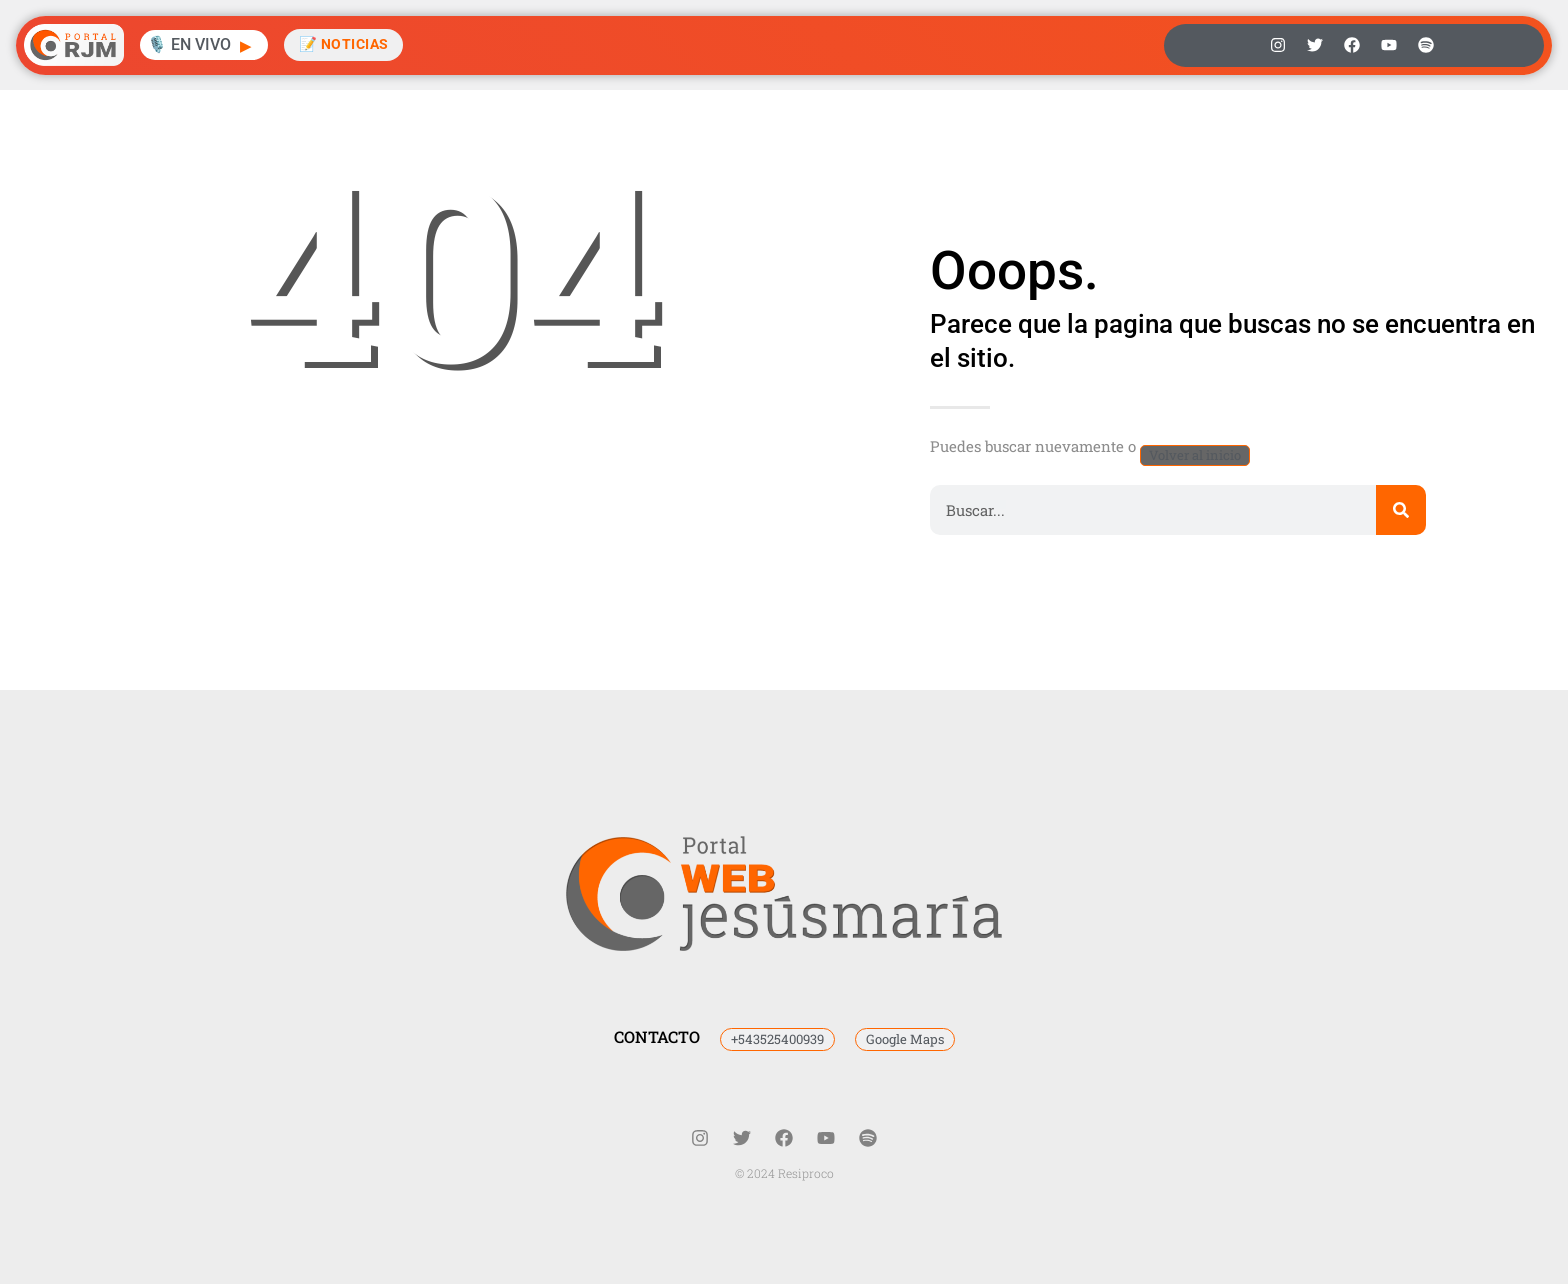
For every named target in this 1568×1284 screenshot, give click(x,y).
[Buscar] (1401, 510)
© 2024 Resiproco (784, 1173)
